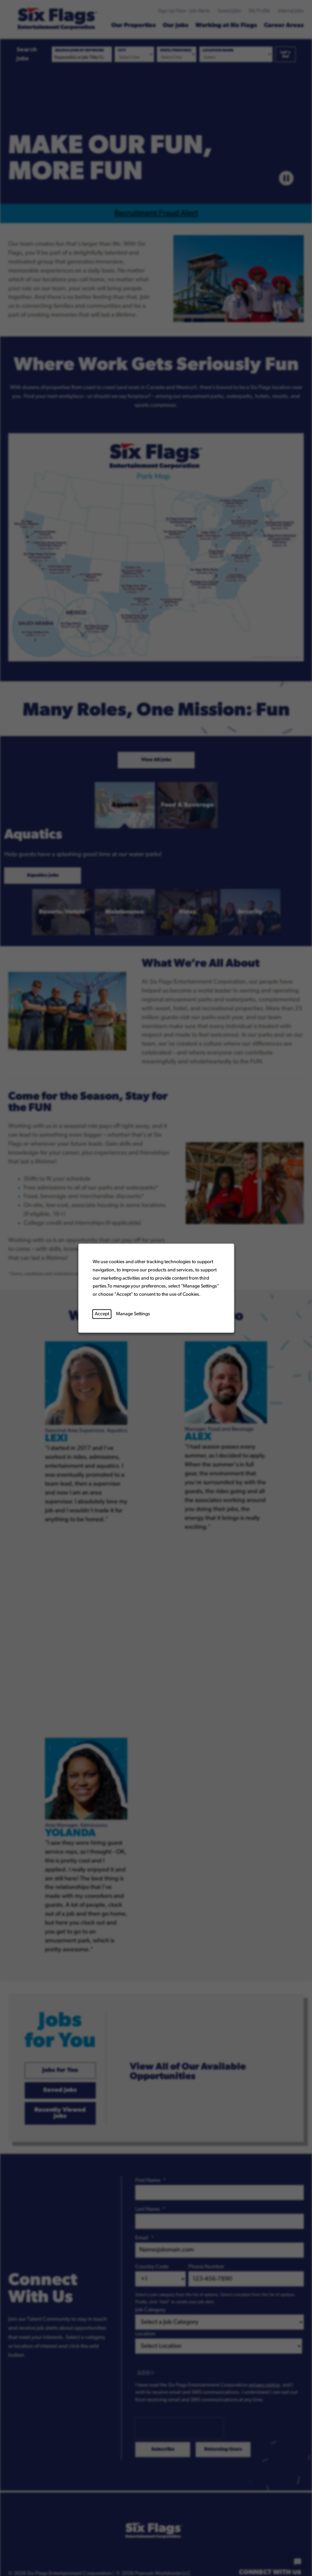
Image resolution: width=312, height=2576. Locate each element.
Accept (101, 1313)
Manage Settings (133, 1313)
